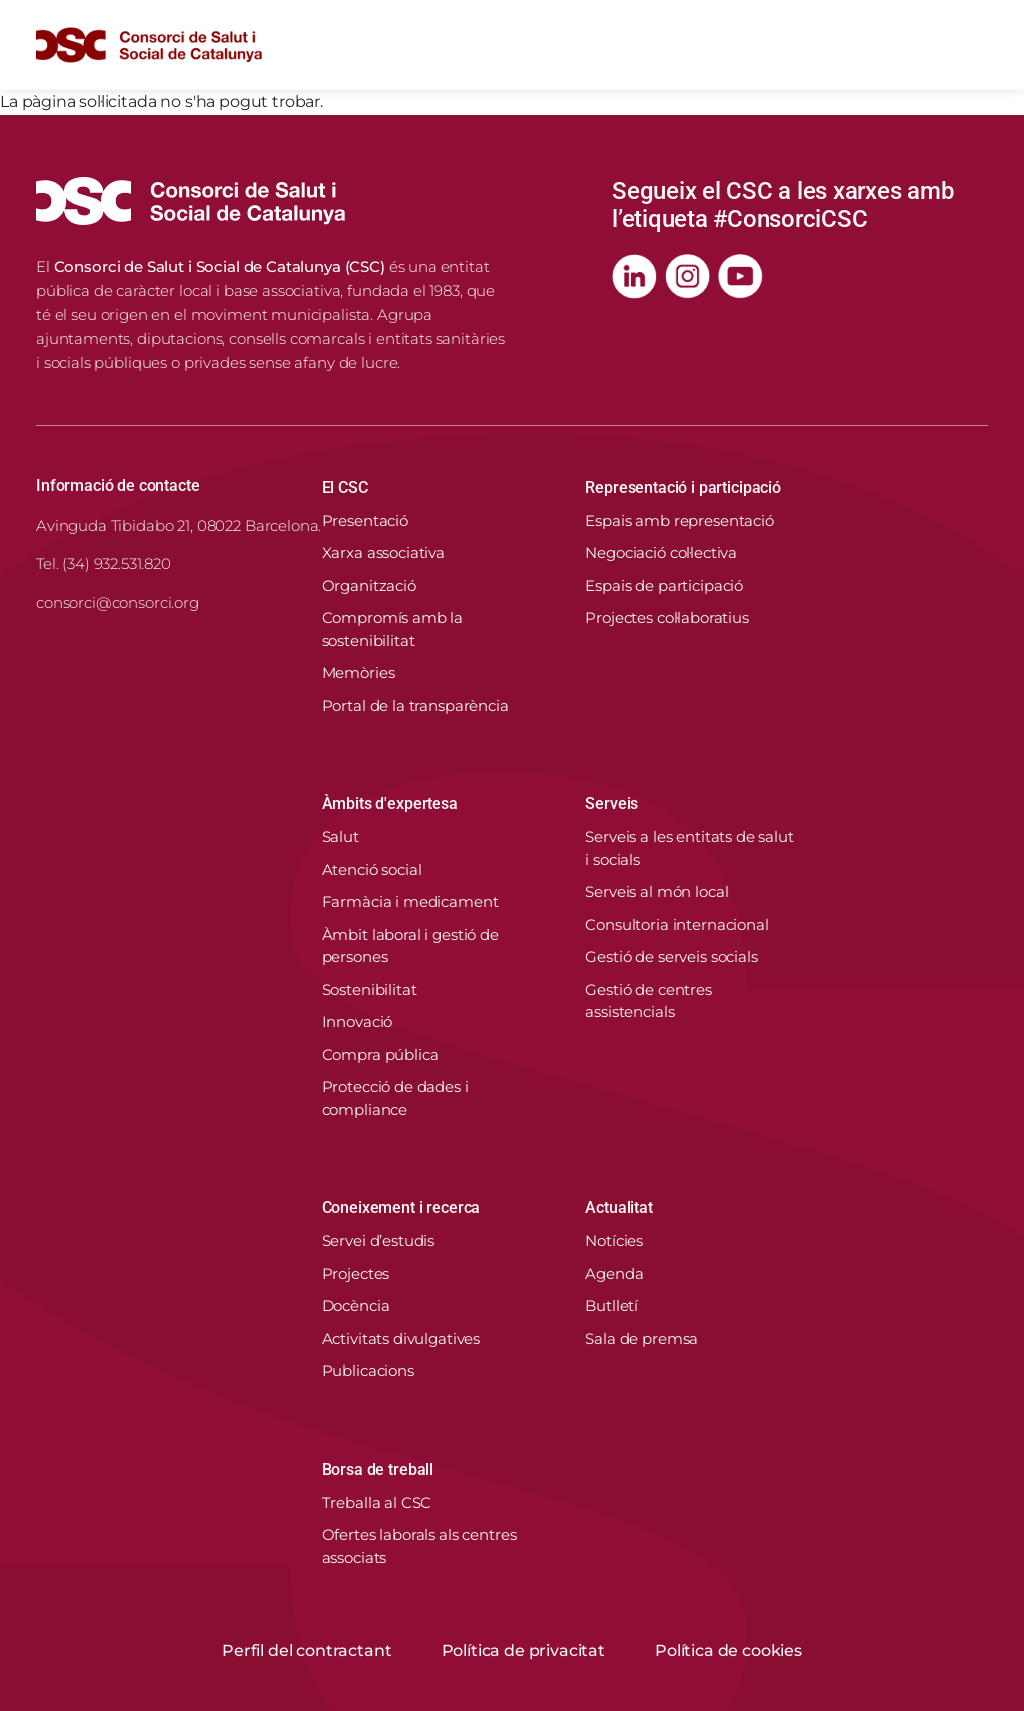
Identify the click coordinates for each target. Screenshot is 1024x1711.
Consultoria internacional (676, 924)
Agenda (614, 1273)
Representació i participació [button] (683, 487)
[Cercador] (926, 45)
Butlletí (611, 1305)
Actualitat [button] (618, 1207)
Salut (340, 836)
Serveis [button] (611, 803)
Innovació (357, 1021)
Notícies (614, 1240)
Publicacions (368, 1370)
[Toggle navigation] (973, 45)
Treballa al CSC (377, 1502)
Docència (356, 1305)
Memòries (358, 672)
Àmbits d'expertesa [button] (390, 803)
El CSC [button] (345, 487)
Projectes (356, 1273)
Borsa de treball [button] (377, 1469)
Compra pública (380, 1054)
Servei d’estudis (378, 1240)
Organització (369, 585)
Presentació (365, 520)
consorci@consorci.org (117, 602)
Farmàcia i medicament (410, 901)
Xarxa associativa (383, 552)
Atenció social (372, 869)
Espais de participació (664, 585)
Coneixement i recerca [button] (401, 1207)
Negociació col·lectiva (661, 552)
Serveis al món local (656, 891)
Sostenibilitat (369, 989)
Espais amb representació (679, 520)
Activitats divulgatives (401, 1338)
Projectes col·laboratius (666, 617)
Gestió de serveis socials (671, 956)
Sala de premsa (641, 1338)
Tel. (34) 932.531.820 (103, 563)
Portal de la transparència (415, 705)
